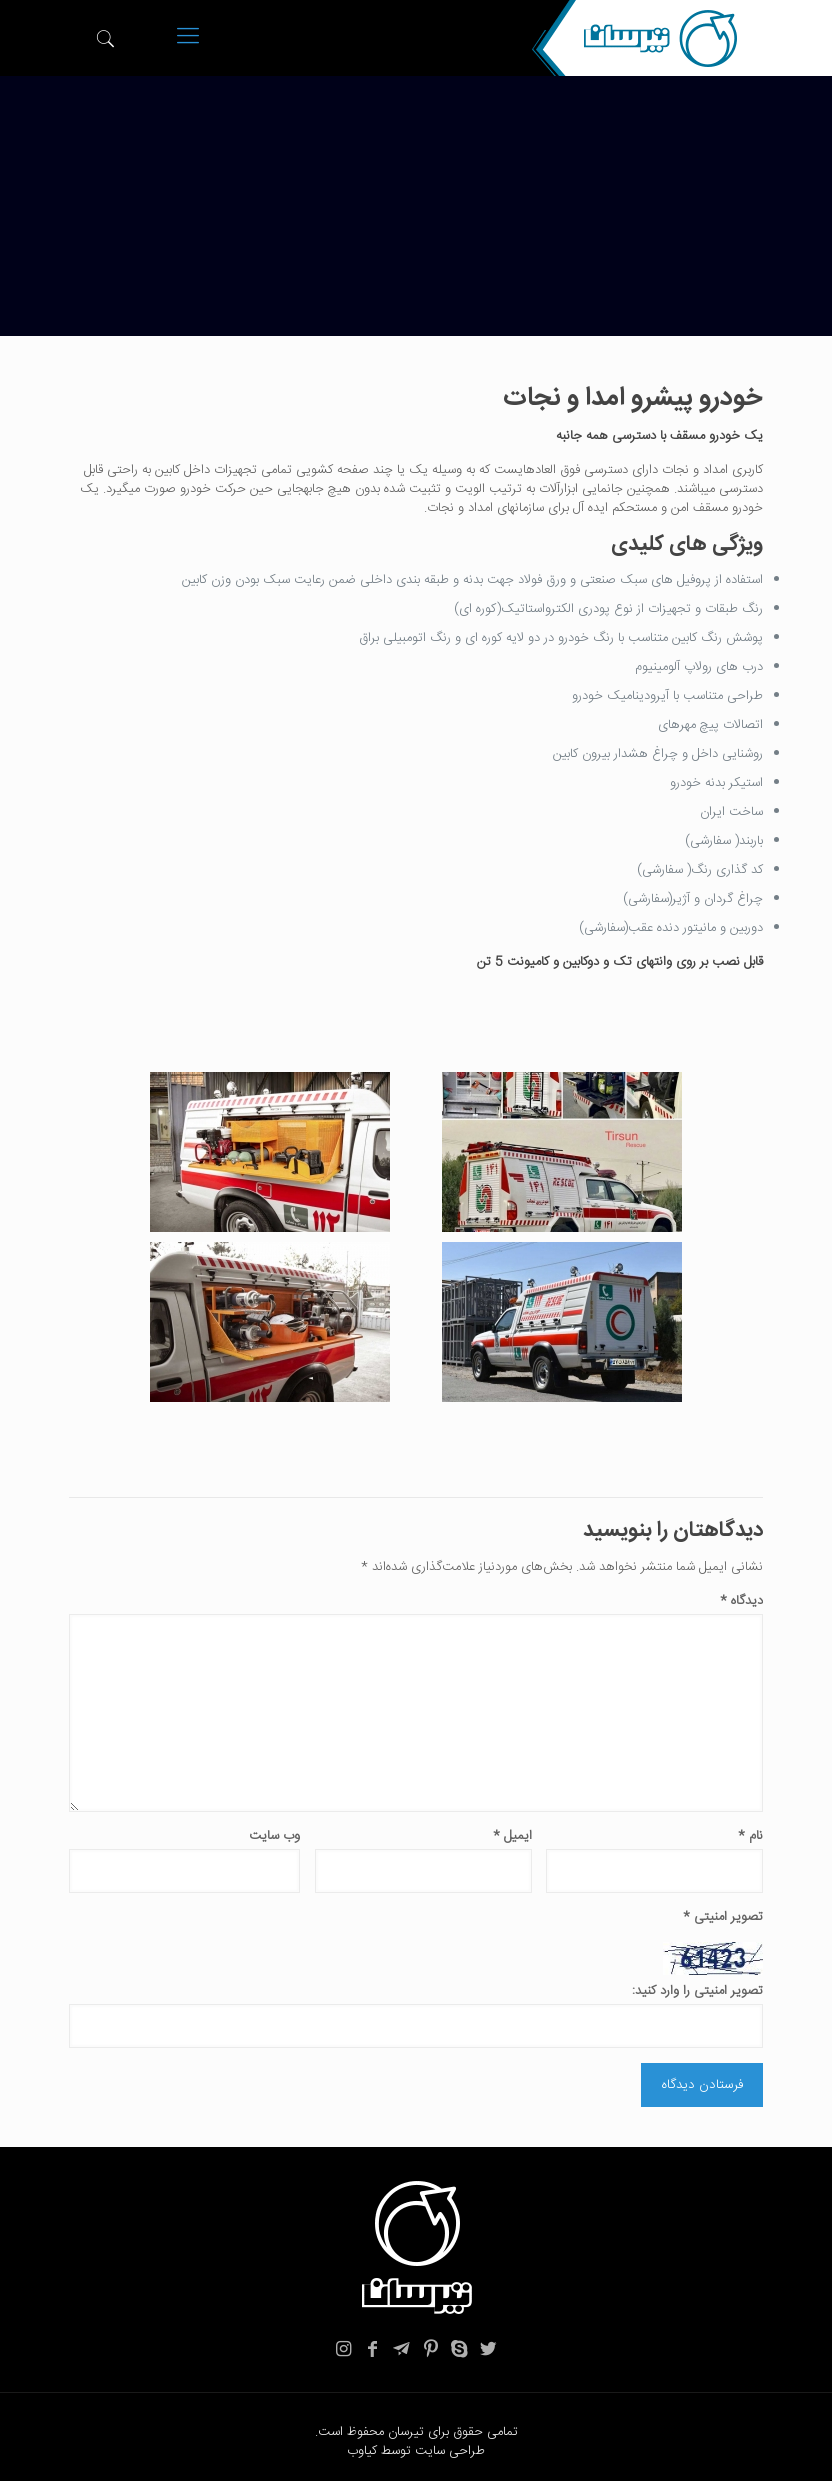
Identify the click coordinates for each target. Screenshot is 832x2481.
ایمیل (512, 1836)
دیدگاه (741, 1601)
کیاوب (362, 2451)
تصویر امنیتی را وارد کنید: (697, 1991)
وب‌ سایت (274, 1836)
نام (750, 1836)
